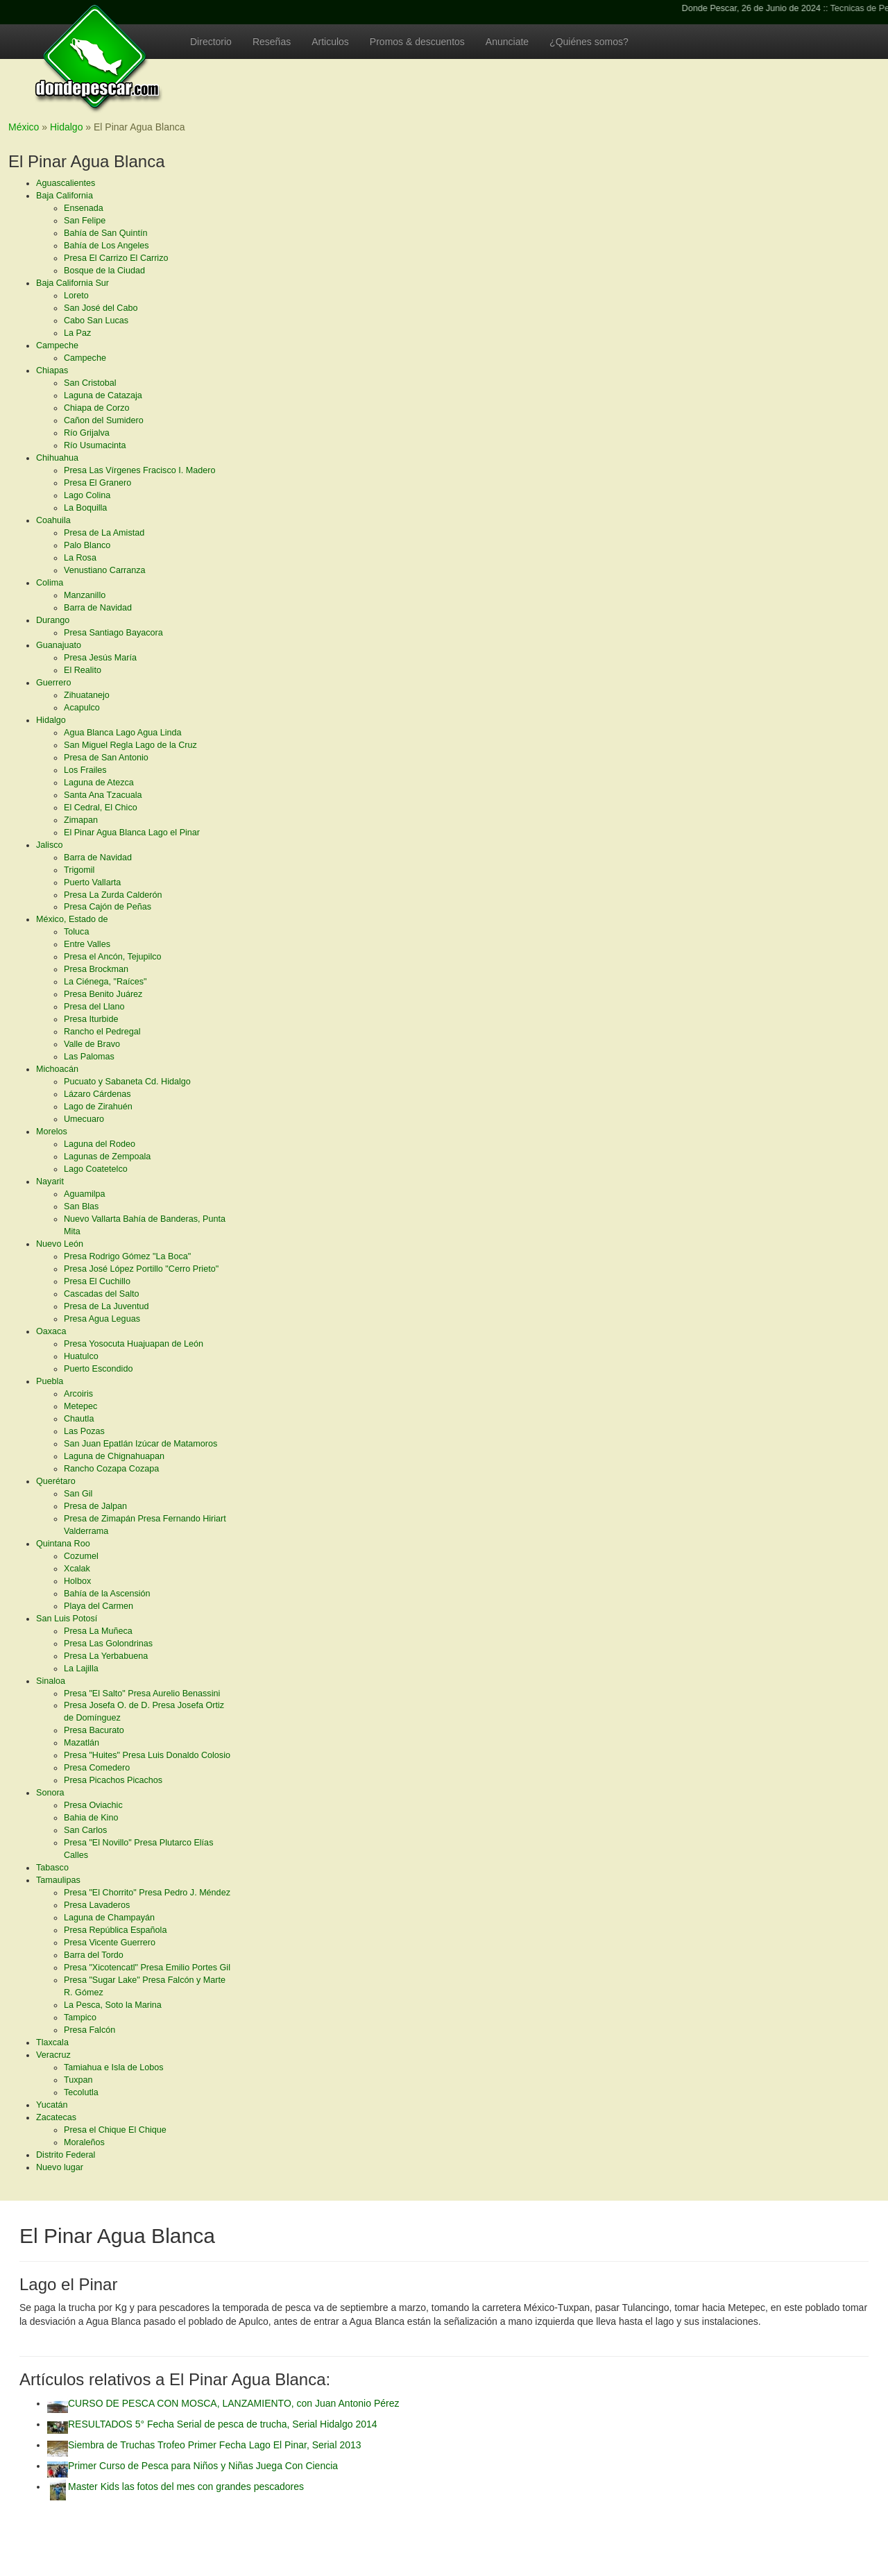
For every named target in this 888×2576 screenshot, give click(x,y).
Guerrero (53, 683)
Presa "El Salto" (142, 1693)
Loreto (76, 295)
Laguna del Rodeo (99, 1144)
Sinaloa (50, 1681)
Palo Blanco (87, 545)
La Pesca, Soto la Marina (113, 2005)
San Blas (81, 1206)
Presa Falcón (89, 2030)
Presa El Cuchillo (97, 1281)
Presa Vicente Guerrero (109, 1942)
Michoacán (57, 1069)
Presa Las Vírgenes (139, 470)
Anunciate (507, 41)
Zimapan (81, 820)
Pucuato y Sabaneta (127, 1081)
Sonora (50, 1793)
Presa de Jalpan (95, 1506)
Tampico (80, 2017)
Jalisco (49, 845)
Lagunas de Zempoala (107, 1156)
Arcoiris (78, 1394)
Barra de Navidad (98, 608)
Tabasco (52, 1868)
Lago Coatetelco (96, 1169)
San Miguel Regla (130, 745)
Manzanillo (84, 595)
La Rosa (80, 558)
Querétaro (56, 1481)
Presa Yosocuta (133, 1344)
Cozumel (81, 1556)
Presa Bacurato (94, 1730)
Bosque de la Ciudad (104, 270)
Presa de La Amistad (104, 533)
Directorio (211, 41)
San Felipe (84, 220)
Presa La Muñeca (98, 1631)
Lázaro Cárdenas (97, 1094)
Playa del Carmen (98, 1606)
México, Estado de (72, 919)
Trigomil (79, 870)
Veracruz (53, 2055)
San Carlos (85, 1830)
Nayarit (50, 1181)
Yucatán (52, 2105)
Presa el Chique (115, 2130)
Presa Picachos (113, 1780)
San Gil (78, 1494)
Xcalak (77, 1568)
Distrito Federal (65, 2155)
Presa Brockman (96, 969)
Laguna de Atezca (99, 782)
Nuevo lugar (59, 2167)
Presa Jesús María (100, 658)
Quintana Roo (63, 1544)
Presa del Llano (94, 1007)
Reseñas (272, 41)
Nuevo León (59, 1244)
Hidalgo (51, 720)
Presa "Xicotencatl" (147, 1967)
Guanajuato (58, 645)
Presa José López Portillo (141, 1269)
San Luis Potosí (66, 1618)
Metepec (80, 1406)
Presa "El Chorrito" (147, 1892)
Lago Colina (87, 495)
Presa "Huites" (147, 1755)
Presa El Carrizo (116, 258)
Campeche (57, 345)
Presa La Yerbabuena (106, 1656)
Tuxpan (78, 2080)
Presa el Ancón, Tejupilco (113, 957)
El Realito (82, 670)
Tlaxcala (52, 2042)
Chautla (79, 1419)
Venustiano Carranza (105, 570)
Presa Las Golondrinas (108, 1643)
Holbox (77, 1581)
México (23, 127)
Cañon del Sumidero (104, 420)
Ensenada (83, 208)
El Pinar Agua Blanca (132, 832)
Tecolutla (81, 2092)
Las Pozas (84, 1431)
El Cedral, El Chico (100, 807)
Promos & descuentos (417, 41)
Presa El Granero (97, 483)
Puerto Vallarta (92, 882)
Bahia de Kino (91, 1818)
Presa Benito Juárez (103, 994)
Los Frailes (85, 770)
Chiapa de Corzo (97, 408)
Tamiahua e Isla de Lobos (114, 2067)
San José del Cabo (100, 308)
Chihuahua (57, 458)
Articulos (330, 41)
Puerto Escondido (98, 1369)
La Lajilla (81, 1668)
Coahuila (53, 520)
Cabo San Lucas (96, 320)
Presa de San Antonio (106, 757)
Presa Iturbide (91, 1019)
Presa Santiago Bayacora (113, 633)
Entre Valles (87, 944)
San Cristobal (90, 383)
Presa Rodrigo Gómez (127, 1256)
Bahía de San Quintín (105, 233)
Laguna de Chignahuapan (114, 1456)
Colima (49, 583)
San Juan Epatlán (140, 1444)
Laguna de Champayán (109, 1917)
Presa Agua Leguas (102, 1319)
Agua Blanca (122, 732)
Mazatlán (81, 1743)
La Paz (77, 333)
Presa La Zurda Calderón (113, 895)
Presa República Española (115, 1930)
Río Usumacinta (95, 445)
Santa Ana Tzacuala (103, 795)
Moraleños (84, 2142)
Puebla (49, 1381)
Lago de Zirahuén (98, 1106)
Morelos (51, 1131)
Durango (52, 620)
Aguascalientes (65, 183)
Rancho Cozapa (111, 1469)
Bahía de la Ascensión (107, 1593)
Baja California (64, 196)
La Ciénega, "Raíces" (105, 982)
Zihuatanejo (87, 695)
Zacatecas (56, 2117)
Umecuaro (84, 1119)
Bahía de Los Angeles (106, 245)
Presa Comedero (97, 1768)
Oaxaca (51, 1331)
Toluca (76, 932)
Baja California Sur (72, 283)
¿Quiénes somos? (589, 41)
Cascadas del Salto (101, 1294)
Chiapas (52, 370)
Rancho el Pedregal (102, 1032)
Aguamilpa (84, 1194)
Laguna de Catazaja (103, 395)
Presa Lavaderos (97, 1905)
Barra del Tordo (93, 1955)
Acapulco (82, 708)
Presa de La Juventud (106, 1306)
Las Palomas (89, 1056)
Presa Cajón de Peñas (107, 907)
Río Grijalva (87, 433)
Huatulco (81, 1356)
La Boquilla (85, 508)
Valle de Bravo (92, 1044)
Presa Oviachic (93, 1805)
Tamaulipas (58, 1880)
